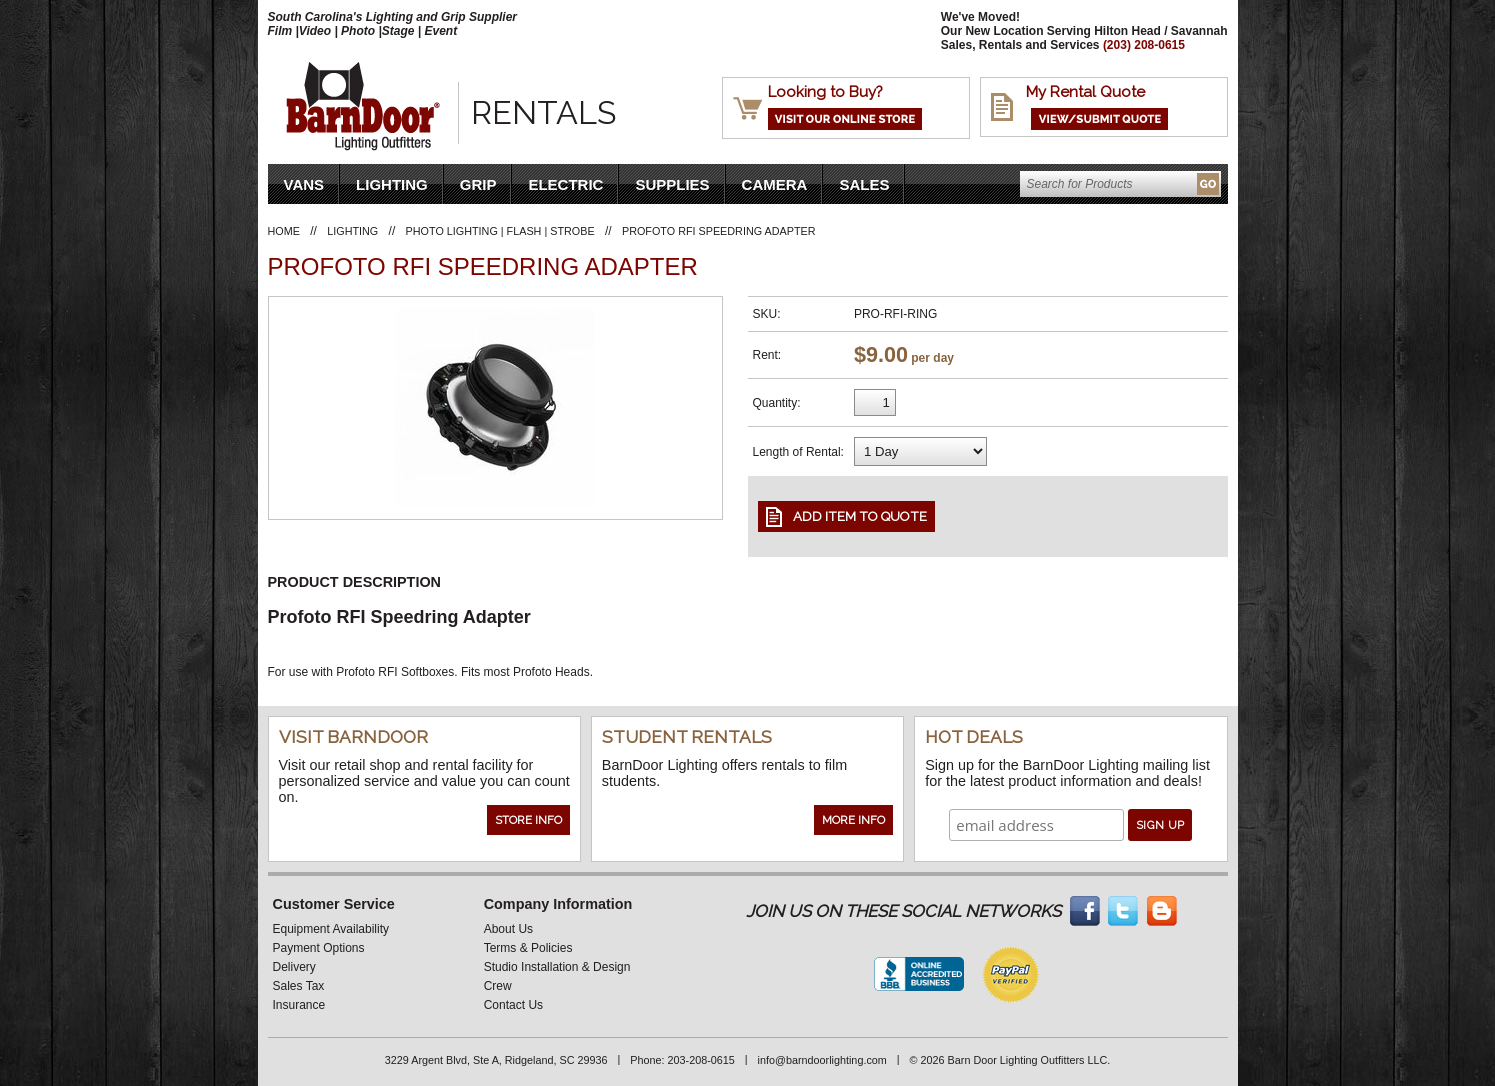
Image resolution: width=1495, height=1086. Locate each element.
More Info (853, 820)
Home (284, 231)
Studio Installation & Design (557, 967)
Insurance (299, 1005)
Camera (775, 184)
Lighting (392, 184)
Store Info (528, 820)
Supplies (672, 184)
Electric (565, 184)
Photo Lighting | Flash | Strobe (500, 231)
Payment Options (319, 948)
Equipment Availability (331, 929)
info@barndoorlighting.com (822, 1060)
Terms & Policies (528, 948)
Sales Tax (299, 986)
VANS (304, 184)
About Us (508, 929)
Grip (478, 184)
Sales (864, 184)
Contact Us (513, 1005)
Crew (498, 986)
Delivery (294, 967)
